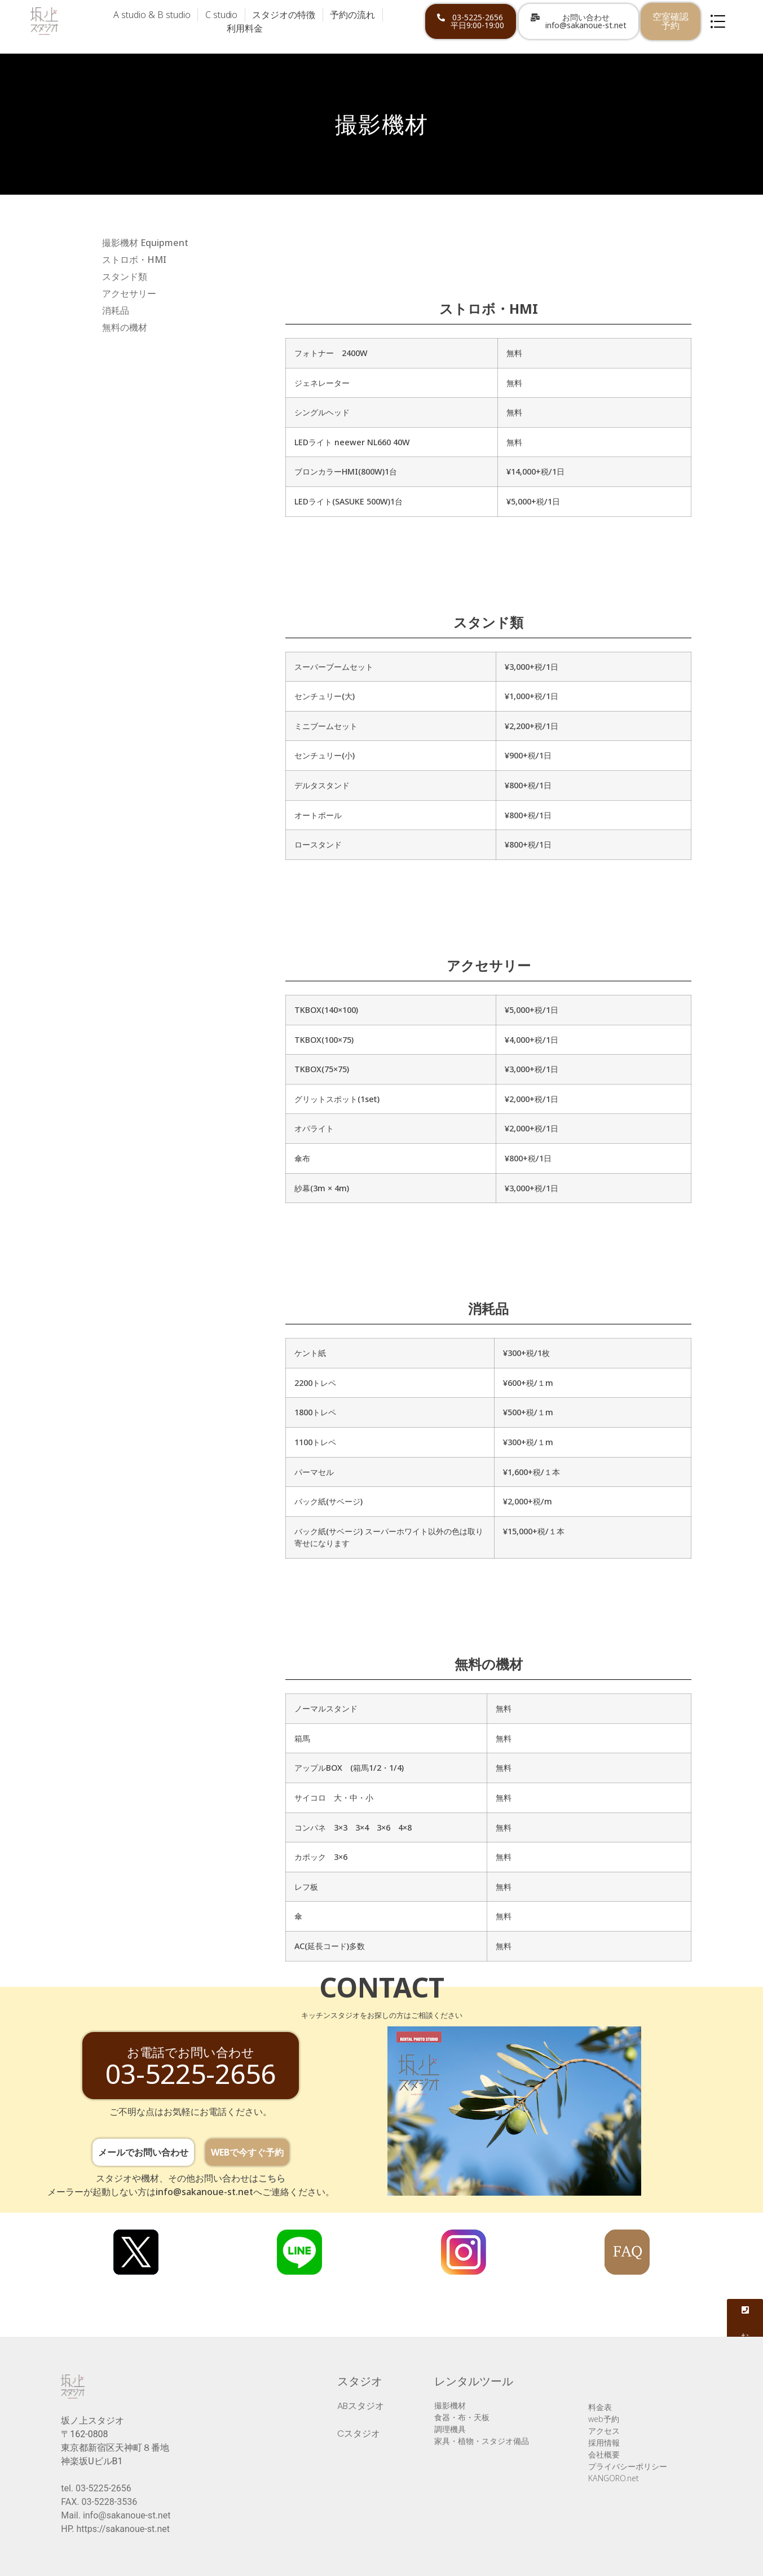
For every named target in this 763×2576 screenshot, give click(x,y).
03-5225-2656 (103, 2488)
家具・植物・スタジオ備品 (481, 2440)
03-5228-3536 (109, 2501)
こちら (271, 2178)
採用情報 (604, 2442)
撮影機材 (450, 2405)
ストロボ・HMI (134, 259)
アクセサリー (129, 293)
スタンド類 (124, 276)
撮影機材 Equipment (145, 242)
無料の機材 (124, 327)
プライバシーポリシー (627, 2466)
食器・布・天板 (461, 2417)
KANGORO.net (613, 2478)
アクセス (604, 2430)
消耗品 (115, 310)
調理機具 (450, 2429)
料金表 (600, 2407)
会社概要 (604, 2454)
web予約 (603, 2418)
